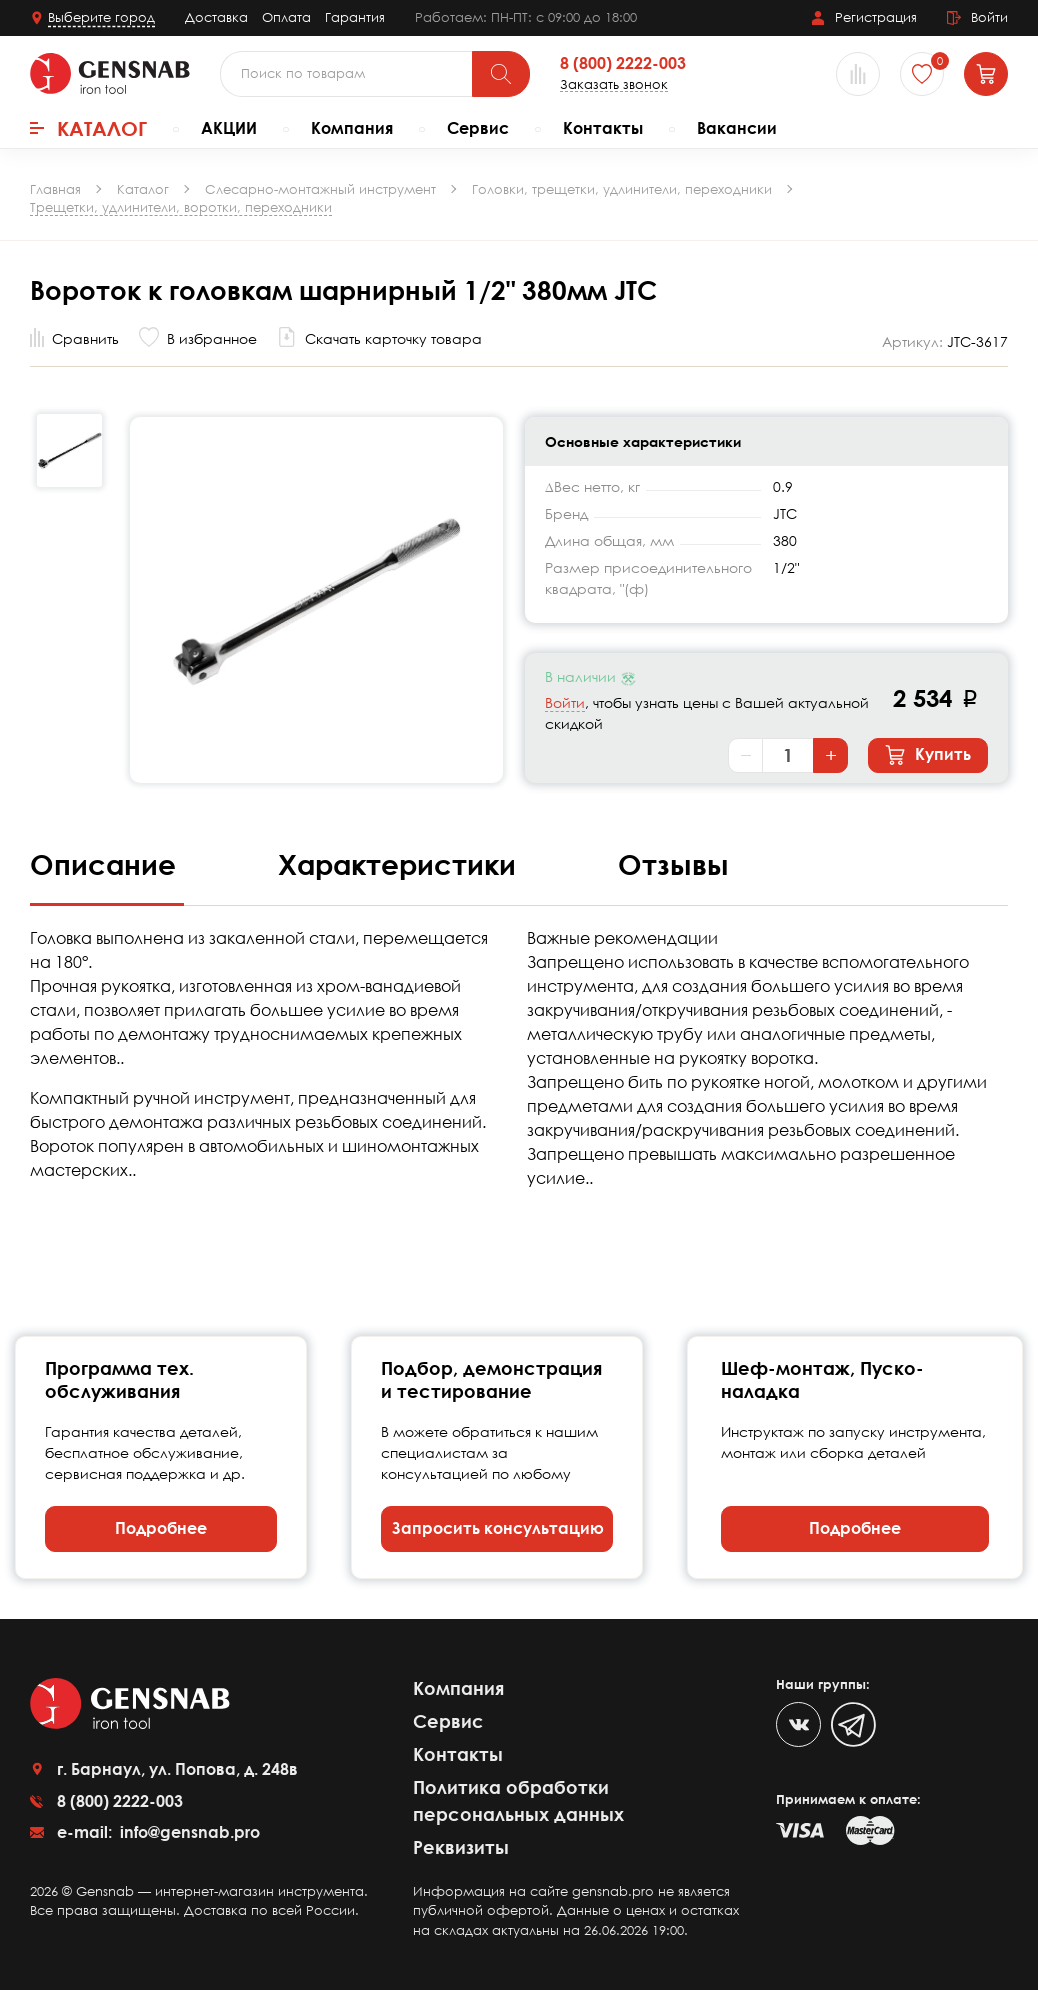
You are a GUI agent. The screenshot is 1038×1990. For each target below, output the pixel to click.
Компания (352, 128)
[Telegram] (853, 1724)
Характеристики (401, 864)
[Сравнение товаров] (858, 74)
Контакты (603, 128)
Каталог (88, 128)
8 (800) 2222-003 (623, 64)
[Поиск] (501, 74)
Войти (565, 702)
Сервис (478, 128)
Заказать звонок (614, 84)
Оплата (286, 17)
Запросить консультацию (498, 1528)
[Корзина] (986, 74)
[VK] (798, 1724)
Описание (107, 864)
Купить (928, 755)
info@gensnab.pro (188, 1832)
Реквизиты (461, 1847)
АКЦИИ (229, 128)
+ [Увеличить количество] (831, 755)
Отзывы (673, 864)
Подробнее (161, 1528)
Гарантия (355, 17)
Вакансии (737, 128)
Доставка (216, 17)
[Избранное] (922, 74)
